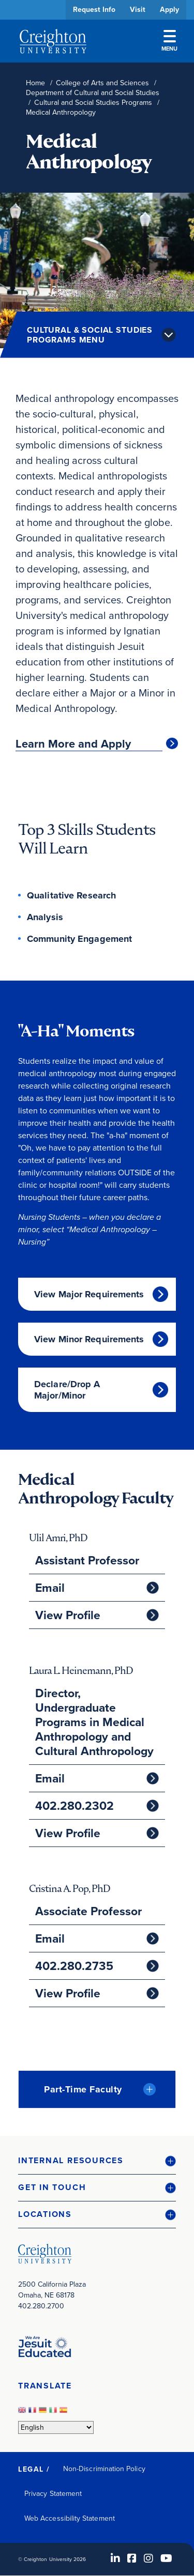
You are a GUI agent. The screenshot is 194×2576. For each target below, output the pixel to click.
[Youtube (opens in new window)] (166, 2558)
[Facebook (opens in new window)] (132, 2558)
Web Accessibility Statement (69, 2518)
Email (50, 1587)
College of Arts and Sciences (102, 83)
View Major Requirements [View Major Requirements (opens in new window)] (89, 1294)
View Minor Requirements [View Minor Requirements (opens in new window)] (89, 1339)
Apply (169, 9)
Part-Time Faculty (83, 2089)
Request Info (94, 9)
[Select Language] (56, 2427)
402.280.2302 (74, 1805)
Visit (137, 9)
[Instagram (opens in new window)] (148, 2558)
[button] (97, 2161)
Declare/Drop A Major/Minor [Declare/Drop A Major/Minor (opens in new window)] (67, 1389)
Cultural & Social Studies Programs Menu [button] (90, 335)
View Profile (67, 1615)
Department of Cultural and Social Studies (92, 93)
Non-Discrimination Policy (104, 2468)
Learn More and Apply (73, 744)
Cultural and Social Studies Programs (93, 102)
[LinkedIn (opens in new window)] (115, 2558)
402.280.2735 (74, 1966)
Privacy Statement (53, 2493)
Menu (169, 41)
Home (35, 83)
